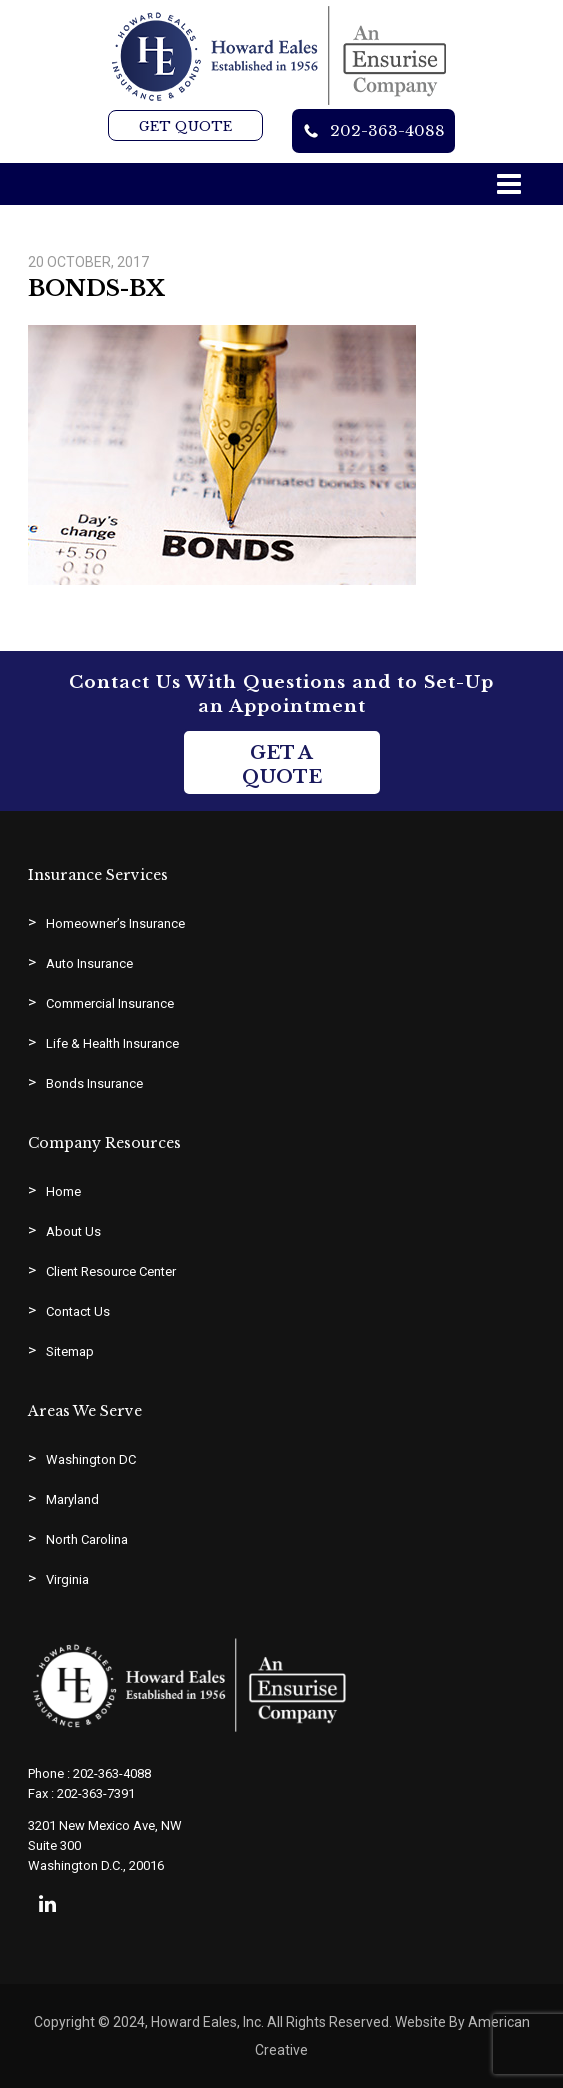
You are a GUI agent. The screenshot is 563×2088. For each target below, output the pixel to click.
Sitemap (70, 1351)
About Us (73, 1231)
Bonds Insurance (94, 1083)
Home (63, 1191)
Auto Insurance (89, 963)
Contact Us (78, 1311)
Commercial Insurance (110, 1003)
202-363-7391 (96, 1793)
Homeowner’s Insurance (115, 923)
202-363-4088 (387, 130)
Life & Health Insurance (112, 1043)
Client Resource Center (111, 1271)
